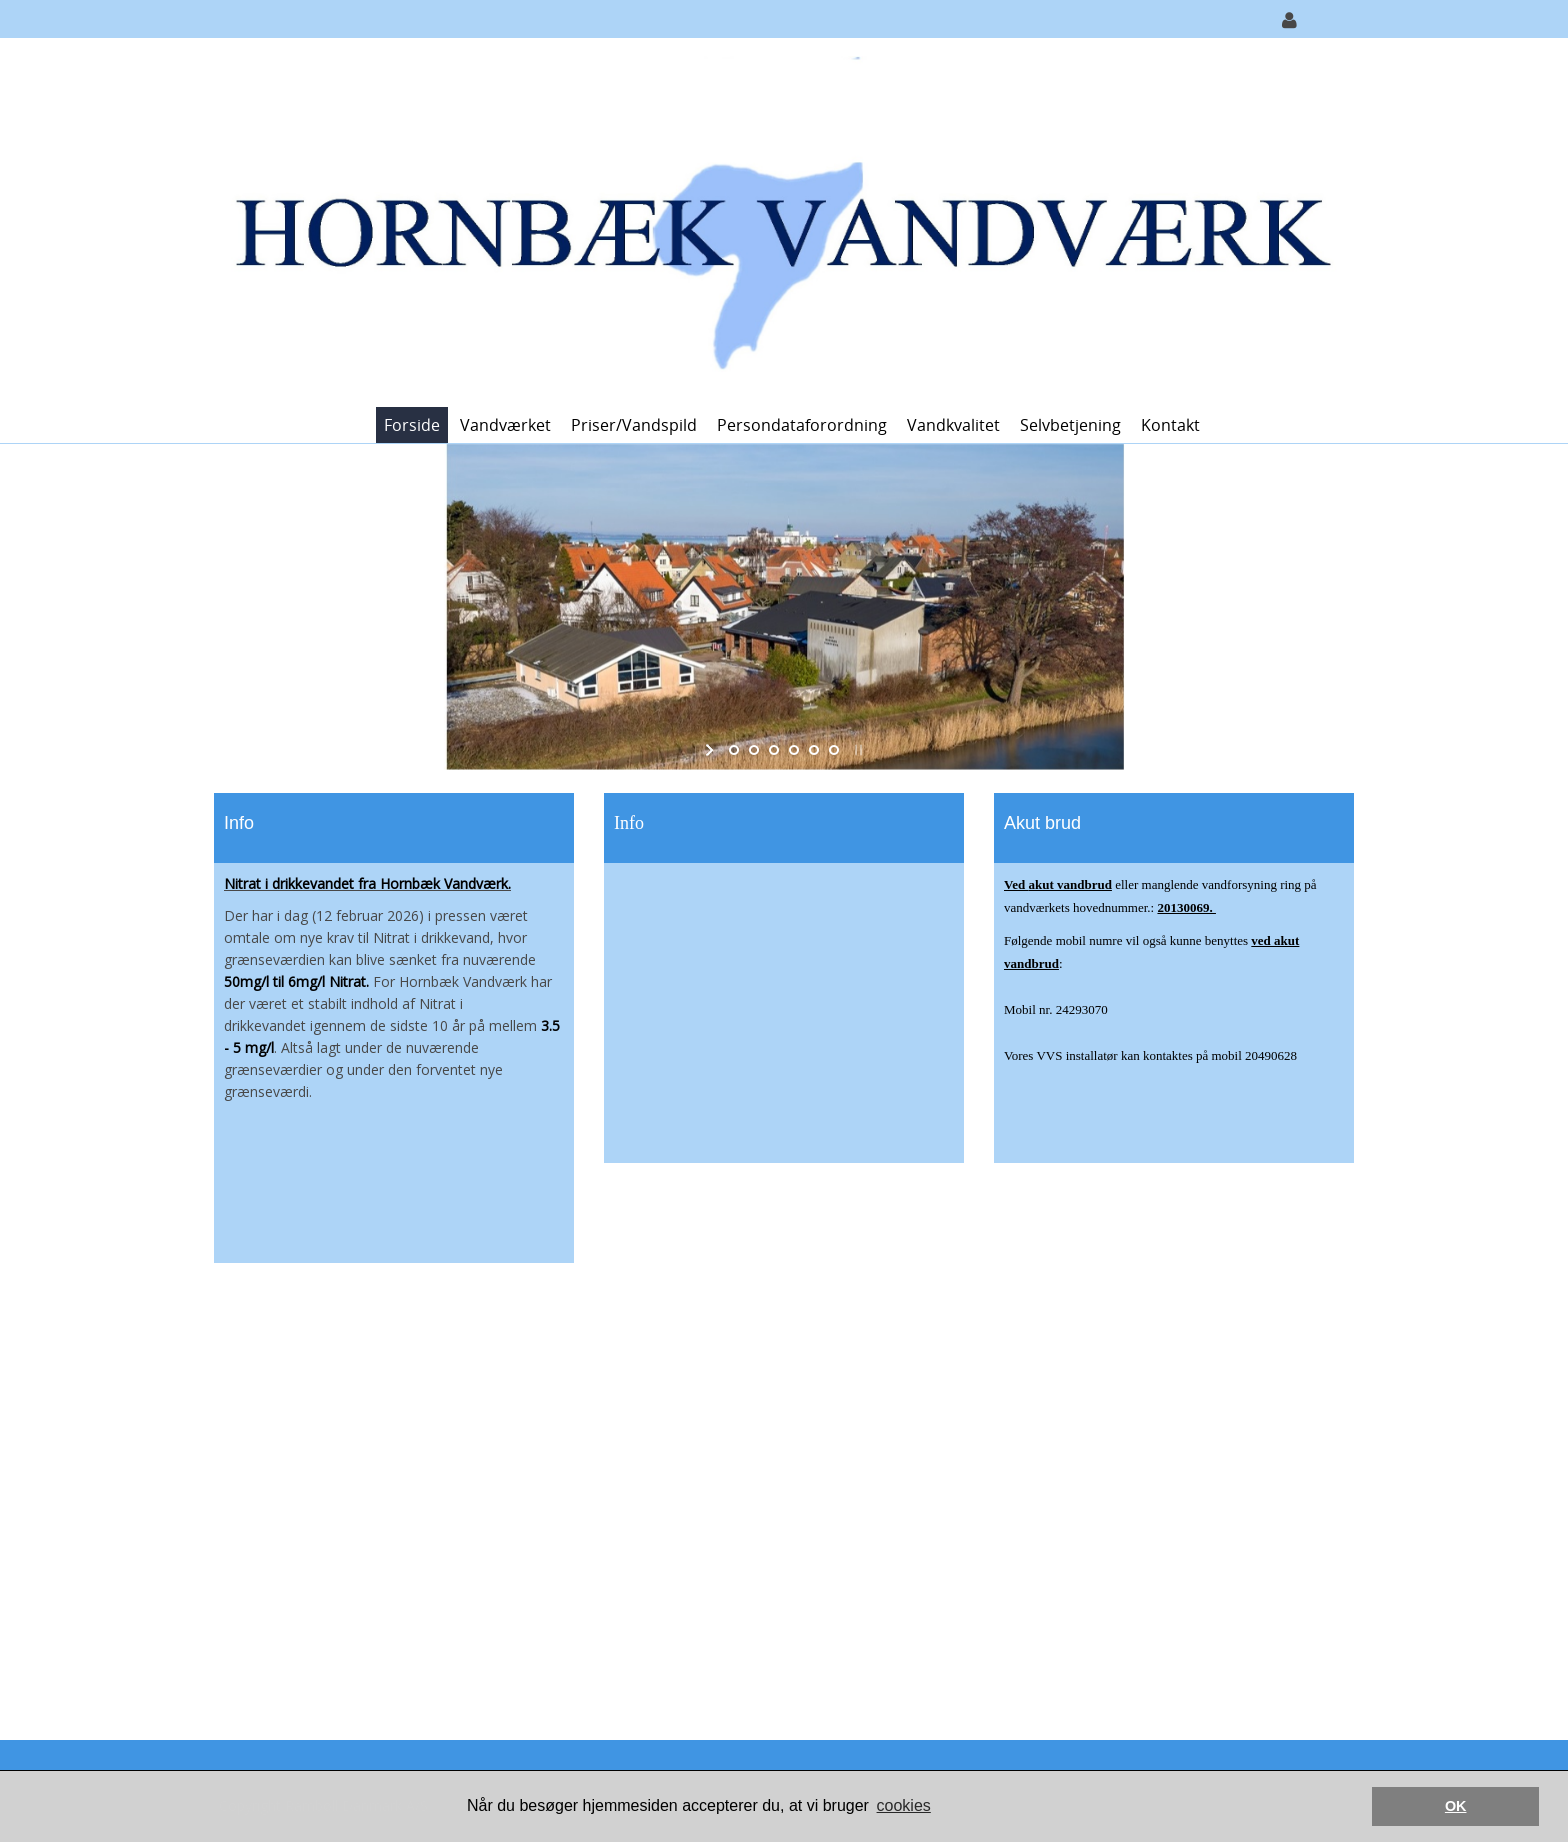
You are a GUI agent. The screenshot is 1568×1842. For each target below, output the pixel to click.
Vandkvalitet (953, 425)
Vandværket (505, 425)
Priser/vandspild (634, 425)
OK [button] (1456, 1806)
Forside (412, 425)
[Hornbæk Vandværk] (776, 220)
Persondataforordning (802, 425)
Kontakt (1170, 425)
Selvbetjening (1070, 425)
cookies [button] (904, 1805)
